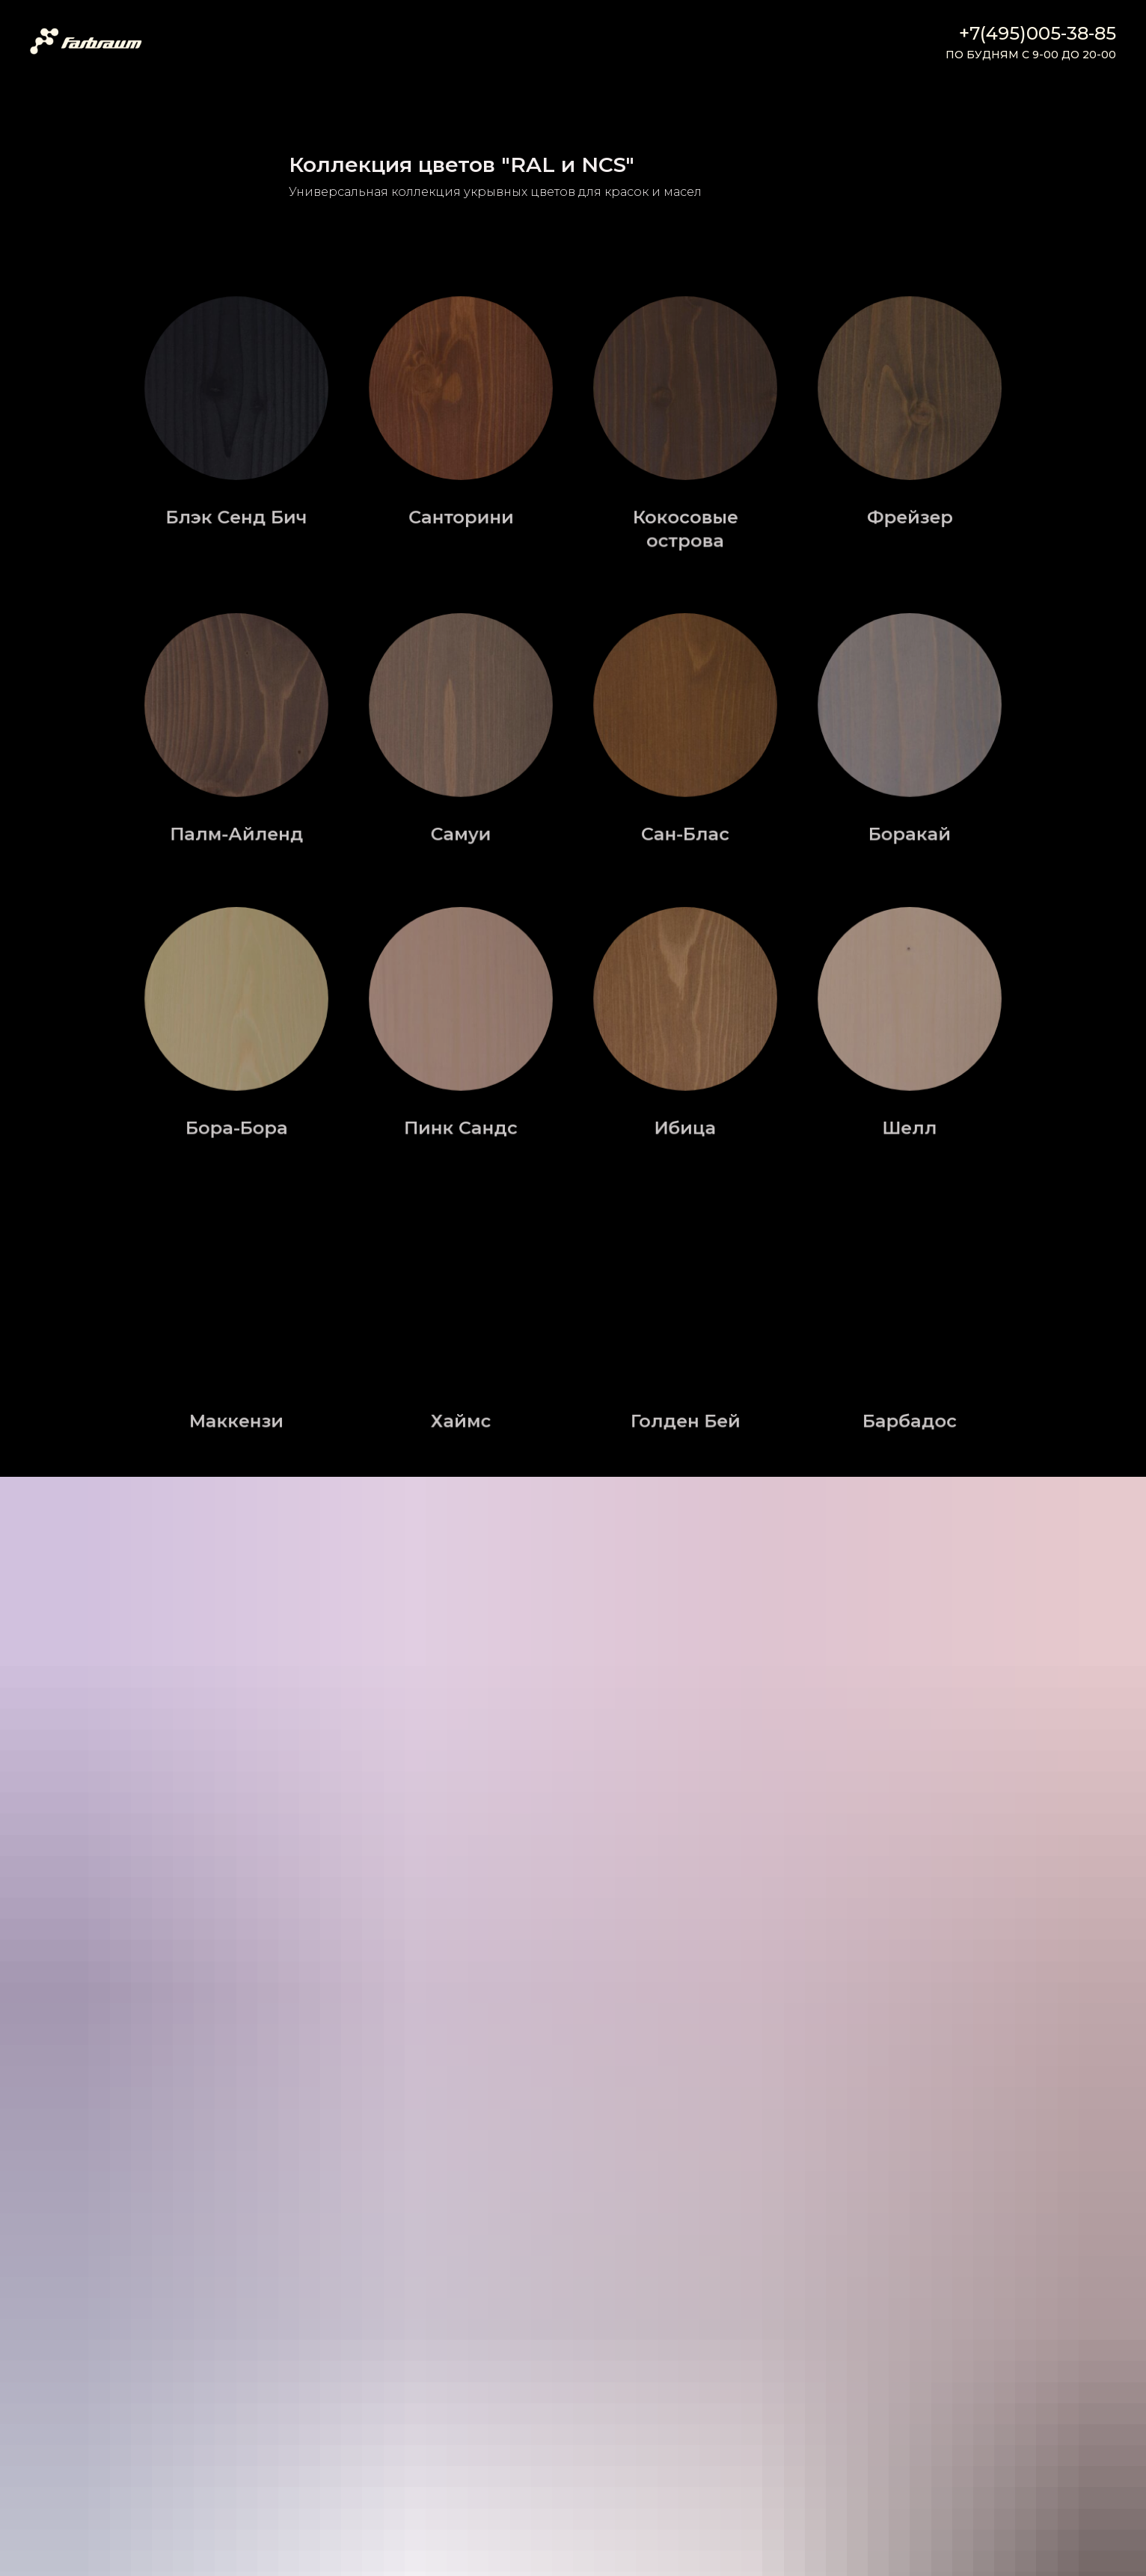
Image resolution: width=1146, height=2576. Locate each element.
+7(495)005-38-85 (1037, 33)
